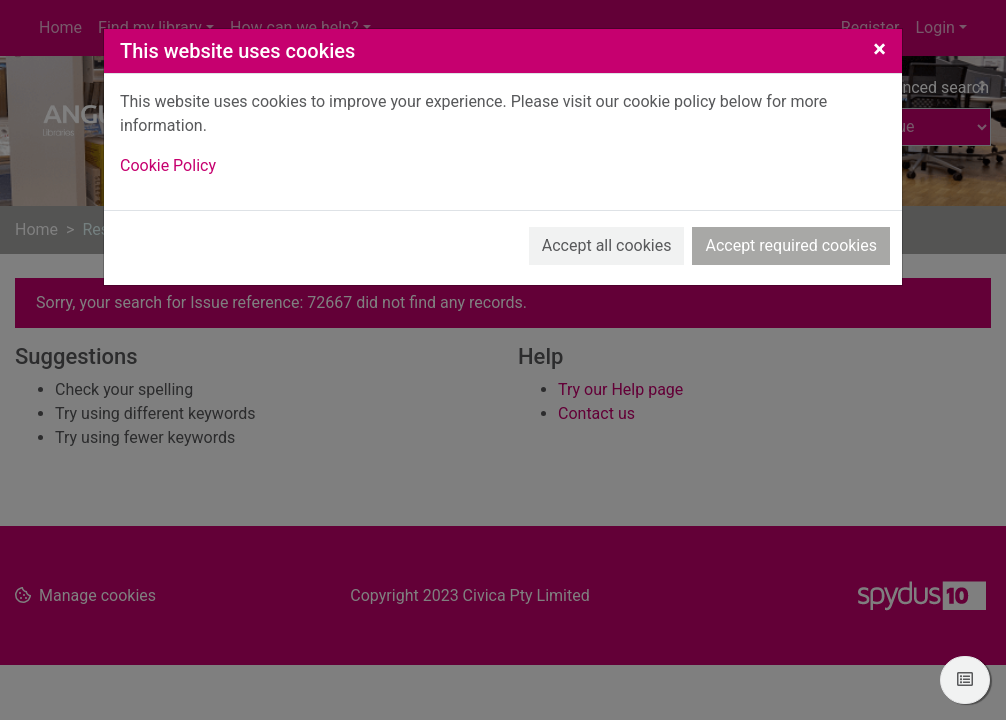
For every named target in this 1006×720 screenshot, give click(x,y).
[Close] (879, 49)
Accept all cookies (607, 245)
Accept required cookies (791, 245)
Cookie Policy (168, 165)
